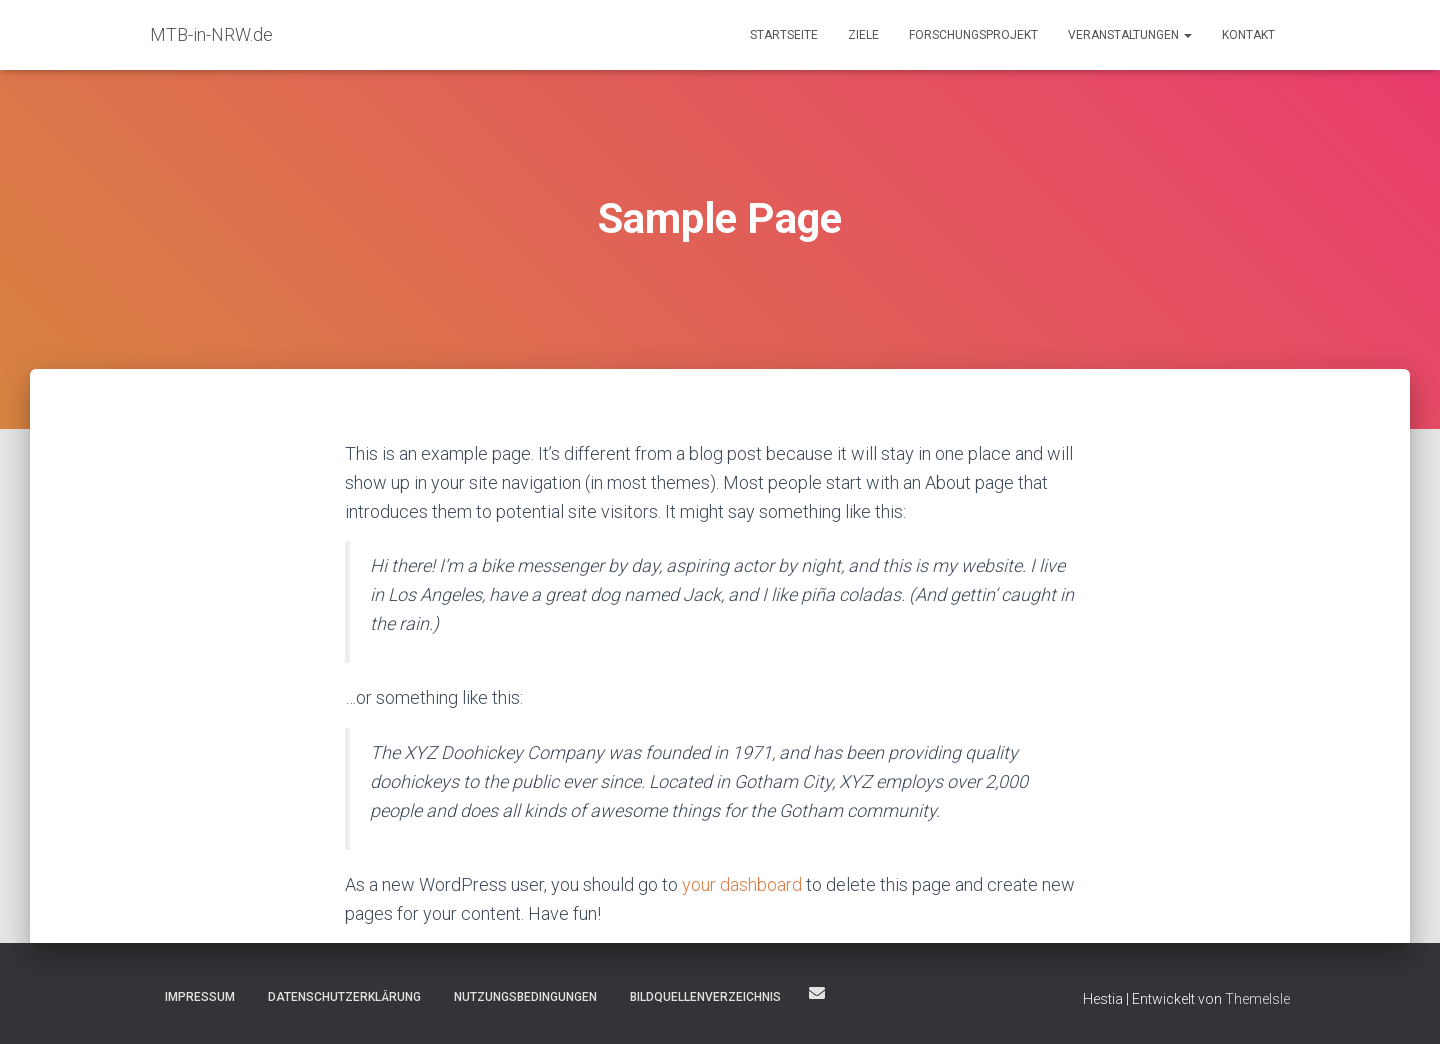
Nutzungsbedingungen (525, 997)
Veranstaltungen (1130, 35)
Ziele (863, 35)
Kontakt (1248, 35)
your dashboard (742, 884)
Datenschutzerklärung (344, 997)
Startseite (784, 35)
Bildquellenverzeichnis (705, 997)
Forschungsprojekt (973, 35)
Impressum (200, 997)
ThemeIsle (1257, 999)
